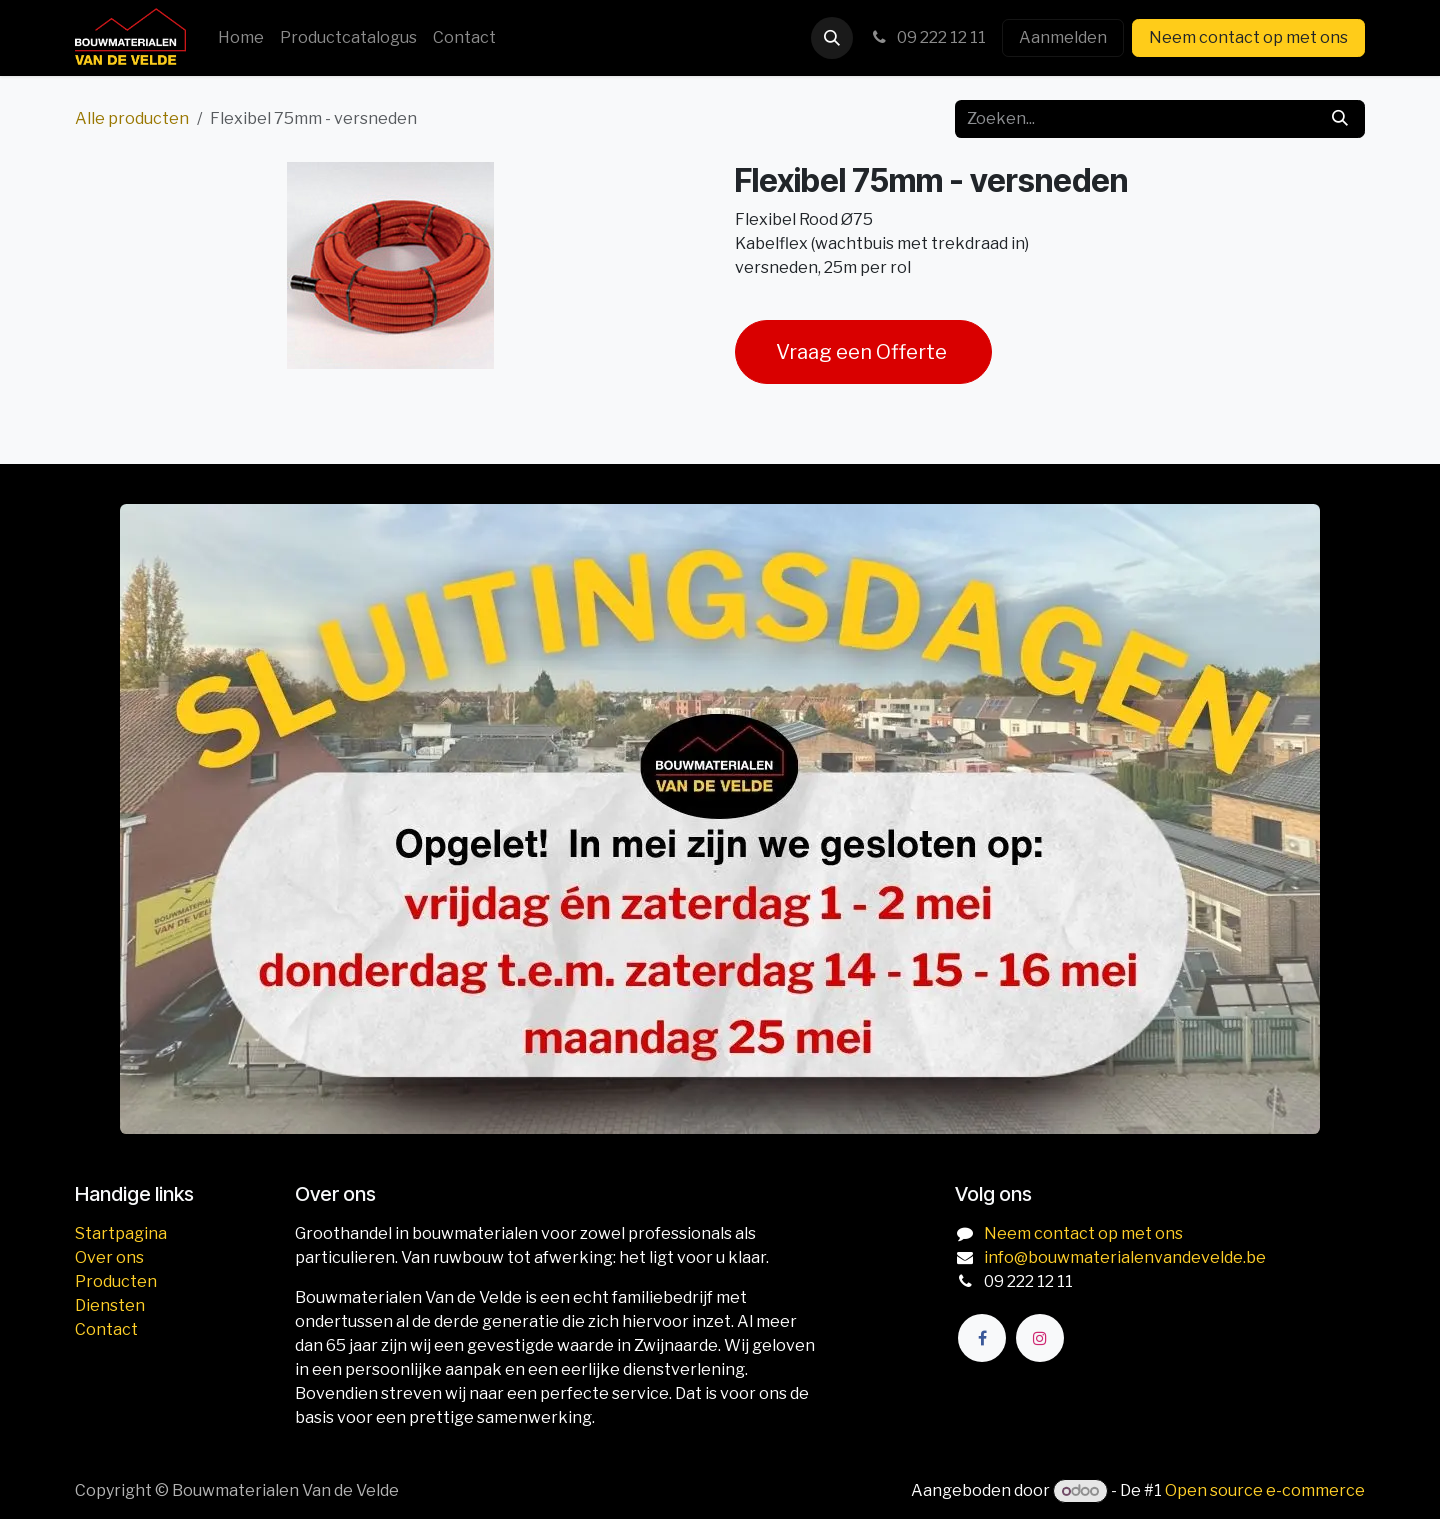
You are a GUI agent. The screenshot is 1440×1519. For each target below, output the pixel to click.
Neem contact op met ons (1248, 37)
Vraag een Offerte (863, 352)
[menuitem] (241, 38)
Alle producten (132, 118)
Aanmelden (1063, 37)
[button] (832, 38)
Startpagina (121, 1233)
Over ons (109, 1257)
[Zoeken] (1340, 119)
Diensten (110, 1305)
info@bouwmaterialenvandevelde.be (1125, 1257)
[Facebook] (982, 1338)
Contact (106, 1329)
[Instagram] (1040, 1338)
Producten (116, 1281)
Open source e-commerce (1265, 1490)
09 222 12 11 (927, 37)
